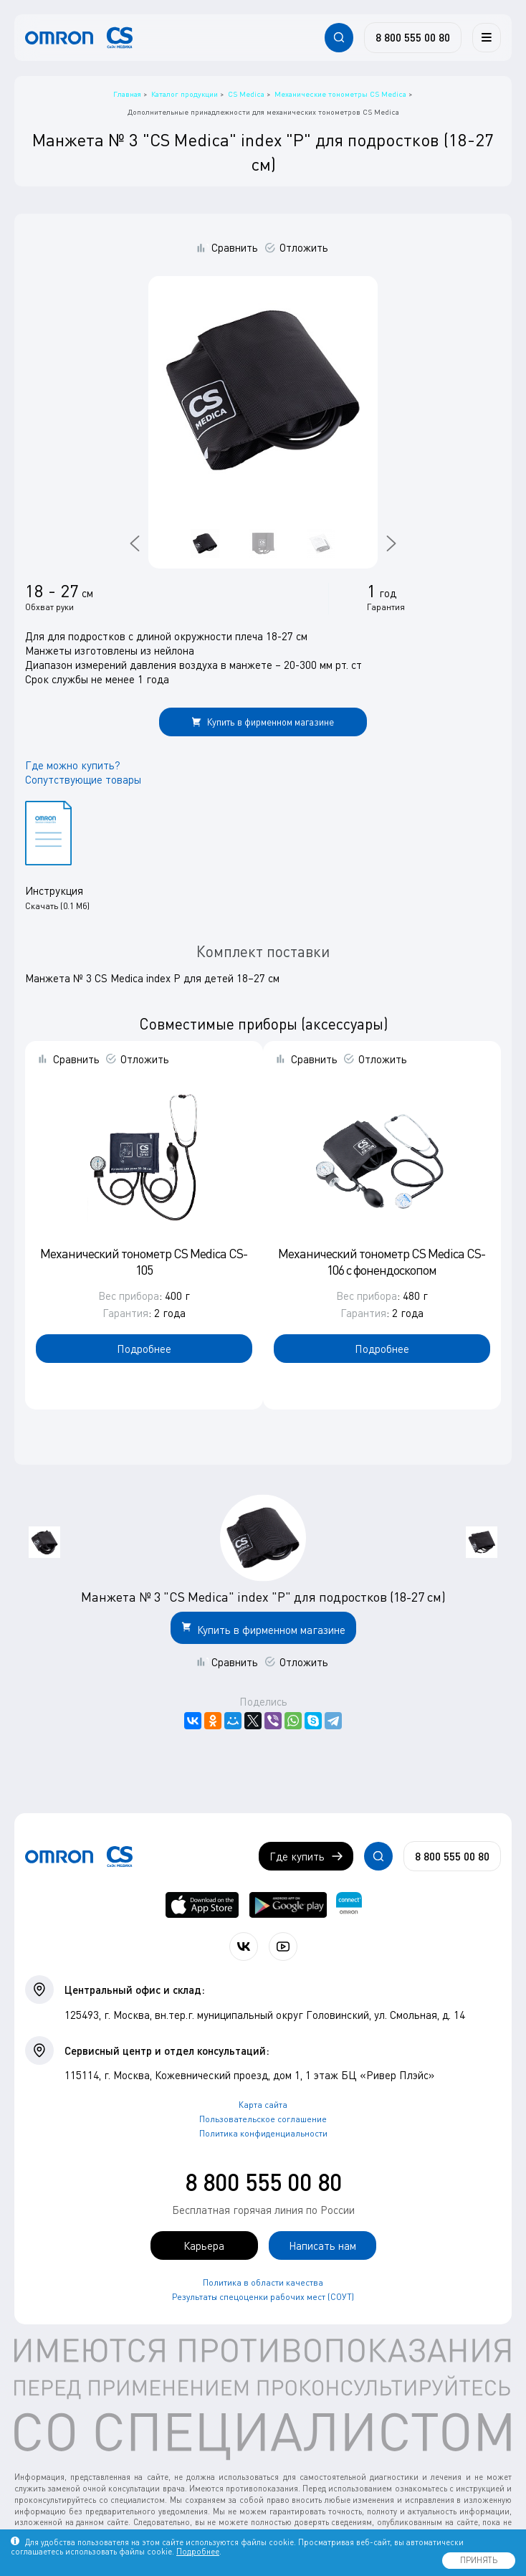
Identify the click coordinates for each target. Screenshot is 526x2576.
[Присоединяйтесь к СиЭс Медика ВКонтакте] (243, 1946)
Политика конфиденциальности (263, 2133)
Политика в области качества (263, 2282)
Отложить (303, 247)
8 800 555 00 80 (263, 2182)
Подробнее (144, 1348)
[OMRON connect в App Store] (201, 1905)
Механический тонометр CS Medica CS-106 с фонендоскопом (381, 1261)
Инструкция (54, 890)
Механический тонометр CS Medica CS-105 (143, 1261)
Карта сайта (263, 2104)
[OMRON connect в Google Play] (288, 1905)
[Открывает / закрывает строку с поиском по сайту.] (339, 37)
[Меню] (486, 37)
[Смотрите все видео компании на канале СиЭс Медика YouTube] (283, 1946)
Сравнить (234, 247)
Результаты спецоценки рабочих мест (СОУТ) (263, 2296)
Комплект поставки (263, 951)
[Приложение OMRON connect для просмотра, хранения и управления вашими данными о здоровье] (349, 1905)
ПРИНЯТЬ (478, 2560)
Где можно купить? (72, 765)
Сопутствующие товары (83, 779)
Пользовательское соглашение (263, 2119)
